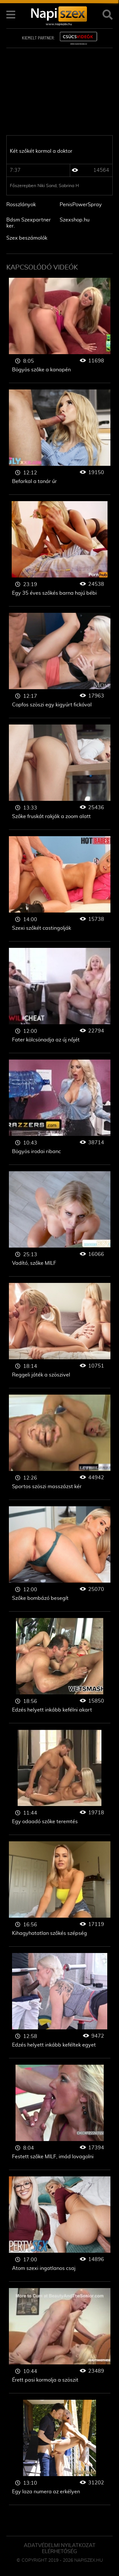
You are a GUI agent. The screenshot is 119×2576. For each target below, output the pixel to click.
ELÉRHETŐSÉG (59, 2551)
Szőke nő (59, 330)
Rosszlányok (21, 204)
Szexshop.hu (74, 219)
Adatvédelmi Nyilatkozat (60, 2545)
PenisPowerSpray (81, 204)
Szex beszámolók (26, 238)
